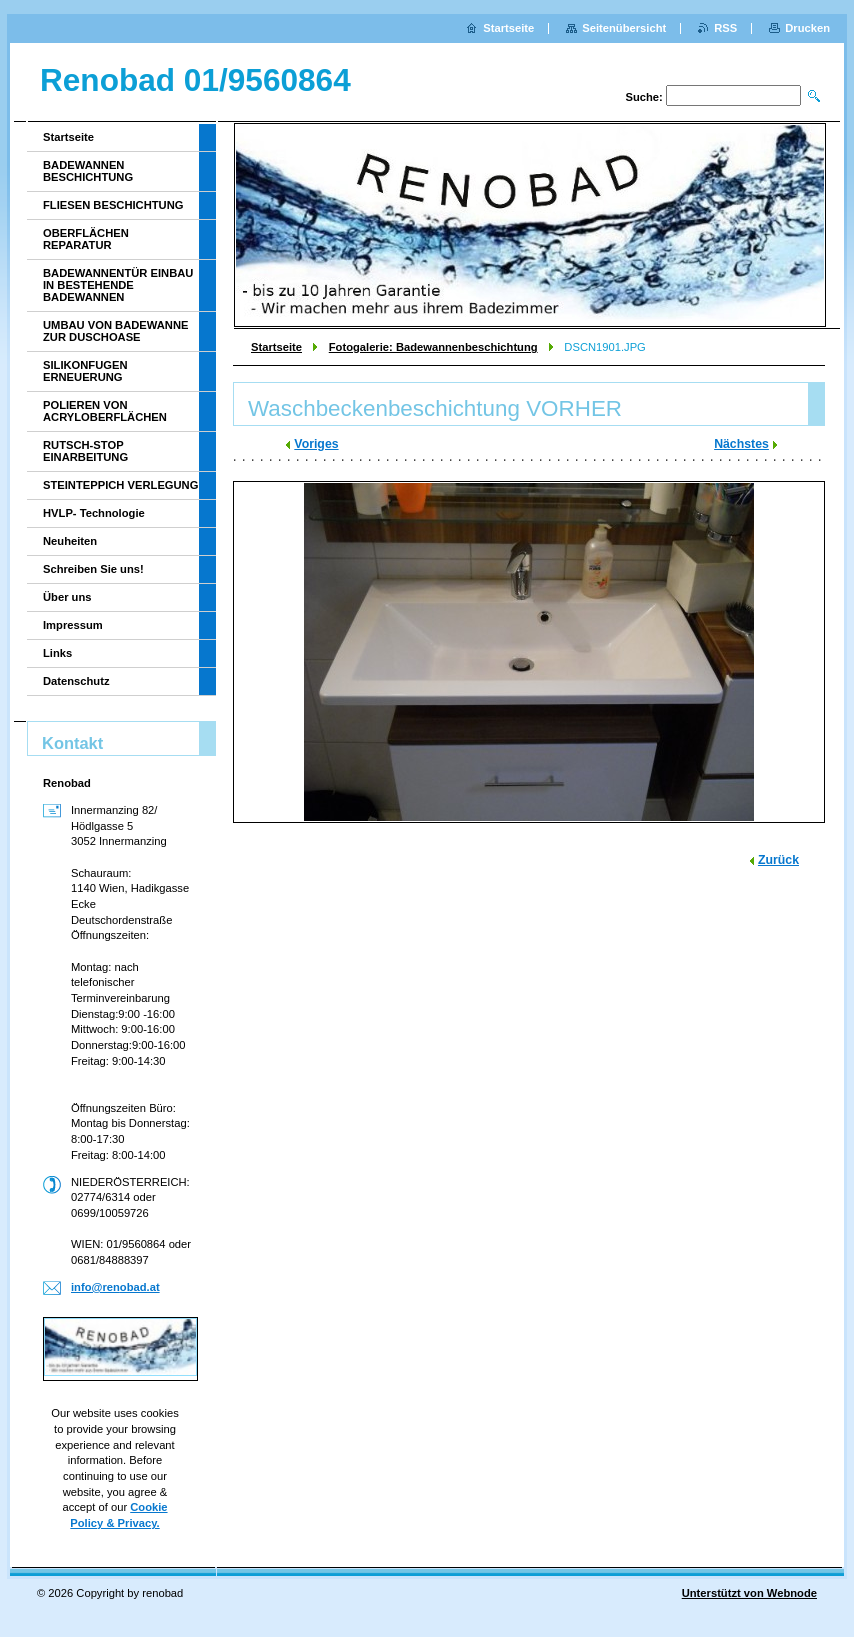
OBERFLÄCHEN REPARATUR (86, 239)
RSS (725, 28)
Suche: (643, 97)
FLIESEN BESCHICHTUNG (113, 205)
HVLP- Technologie (94, 513)
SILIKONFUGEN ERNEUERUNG (85, 371)
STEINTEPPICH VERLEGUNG (120, 485)
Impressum (73, 625)
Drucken (807, 28)
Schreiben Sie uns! (93, 569)
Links (57, 653)
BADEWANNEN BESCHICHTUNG (88, 171)
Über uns (67, 597)
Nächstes (741, 444)
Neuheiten (70, 541)
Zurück (778, 860)
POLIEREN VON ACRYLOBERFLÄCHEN (105, 411)
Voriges (316, 444)
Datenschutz (76, 681)
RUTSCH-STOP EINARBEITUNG (85, 451)
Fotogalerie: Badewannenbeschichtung (433, 347)
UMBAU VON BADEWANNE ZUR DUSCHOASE (115, 331)
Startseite (276, 347)
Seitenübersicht (624, 28)
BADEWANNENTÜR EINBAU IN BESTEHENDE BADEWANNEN (118, 285)
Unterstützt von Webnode (749, 1593)
